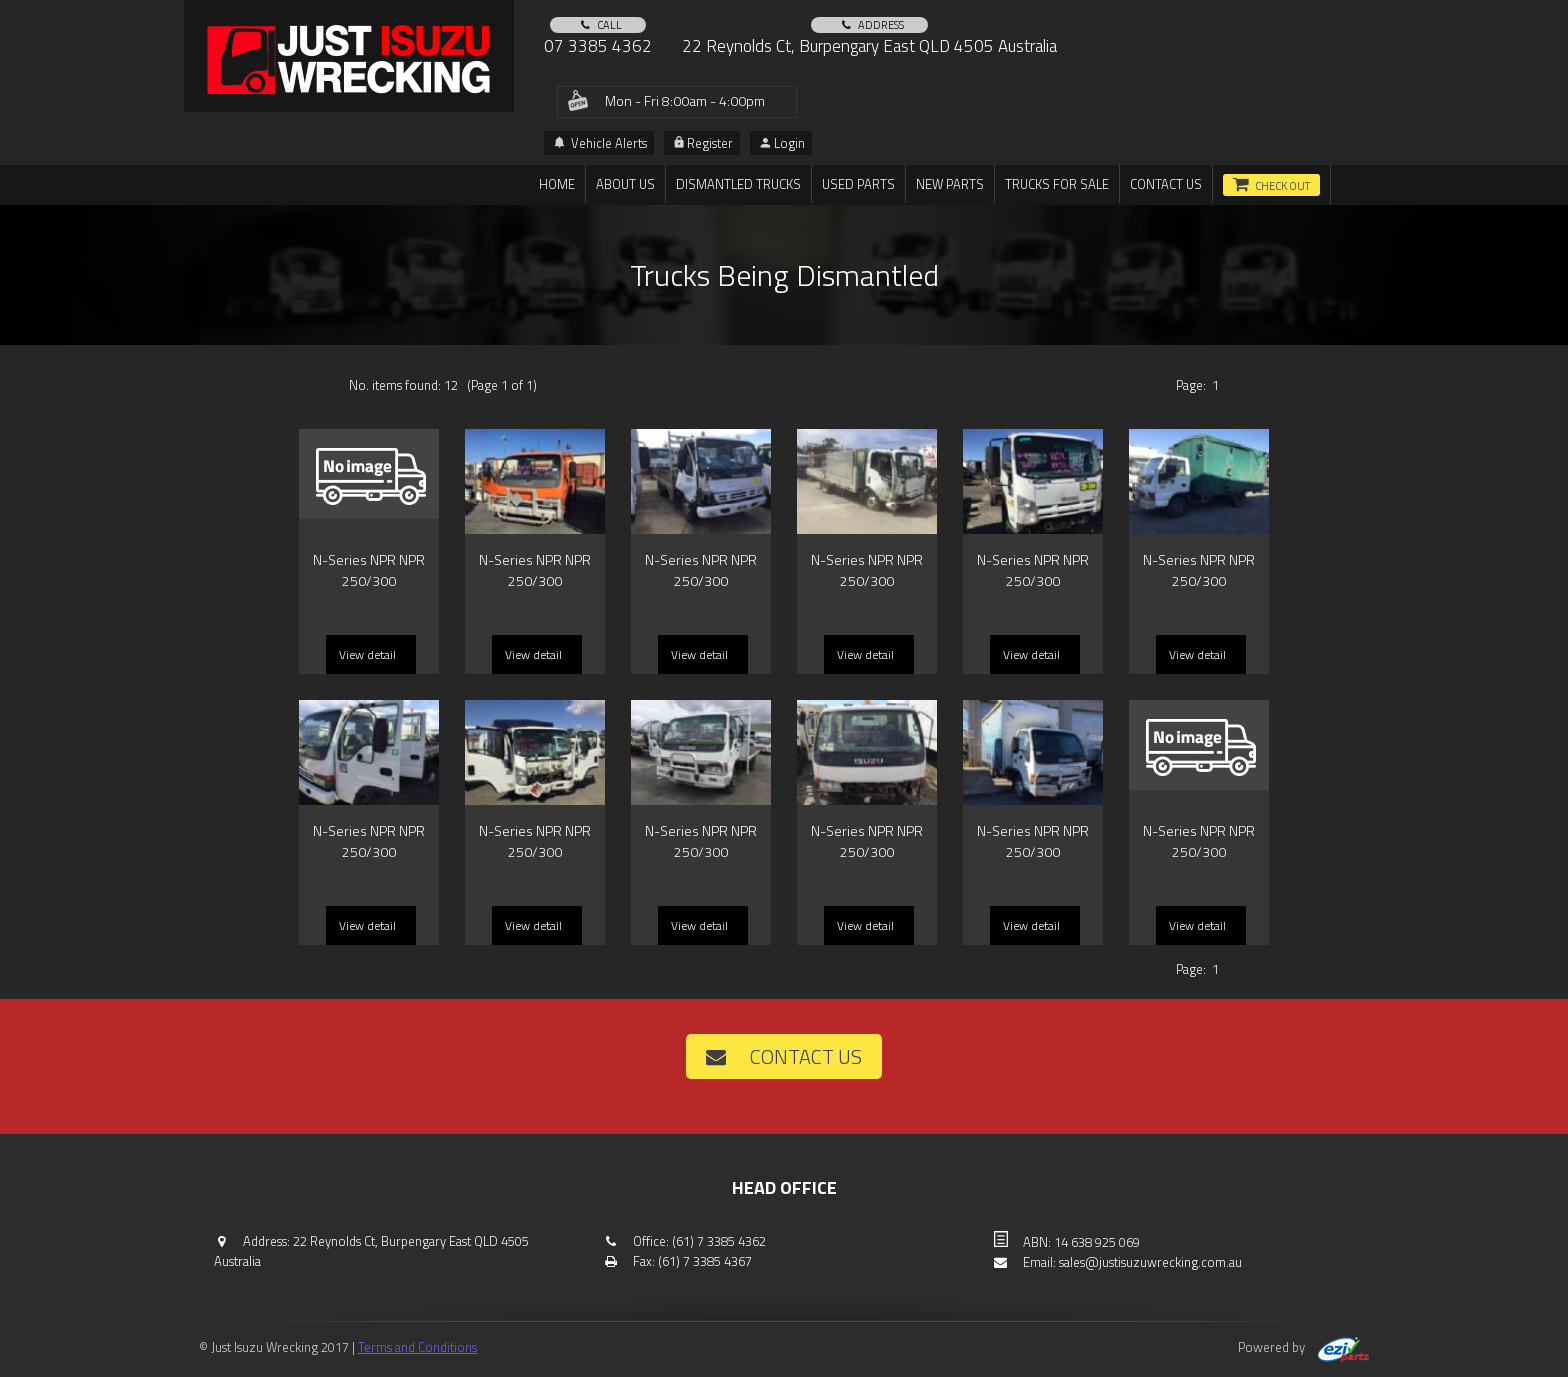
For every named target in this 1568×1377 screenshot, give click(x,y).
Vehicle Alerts (600, 143)
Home (557, 184)
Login (782, 143)
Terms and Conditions (417, 1347)
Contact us (1166, 184)
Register (703, 143)
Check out (1282, 186)
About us (625, 184)
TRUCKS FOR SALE (1057, 184)
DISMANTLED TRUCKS (738, 184)
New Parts (950, 184)
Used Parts (858, 184)
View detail (367, 654)
